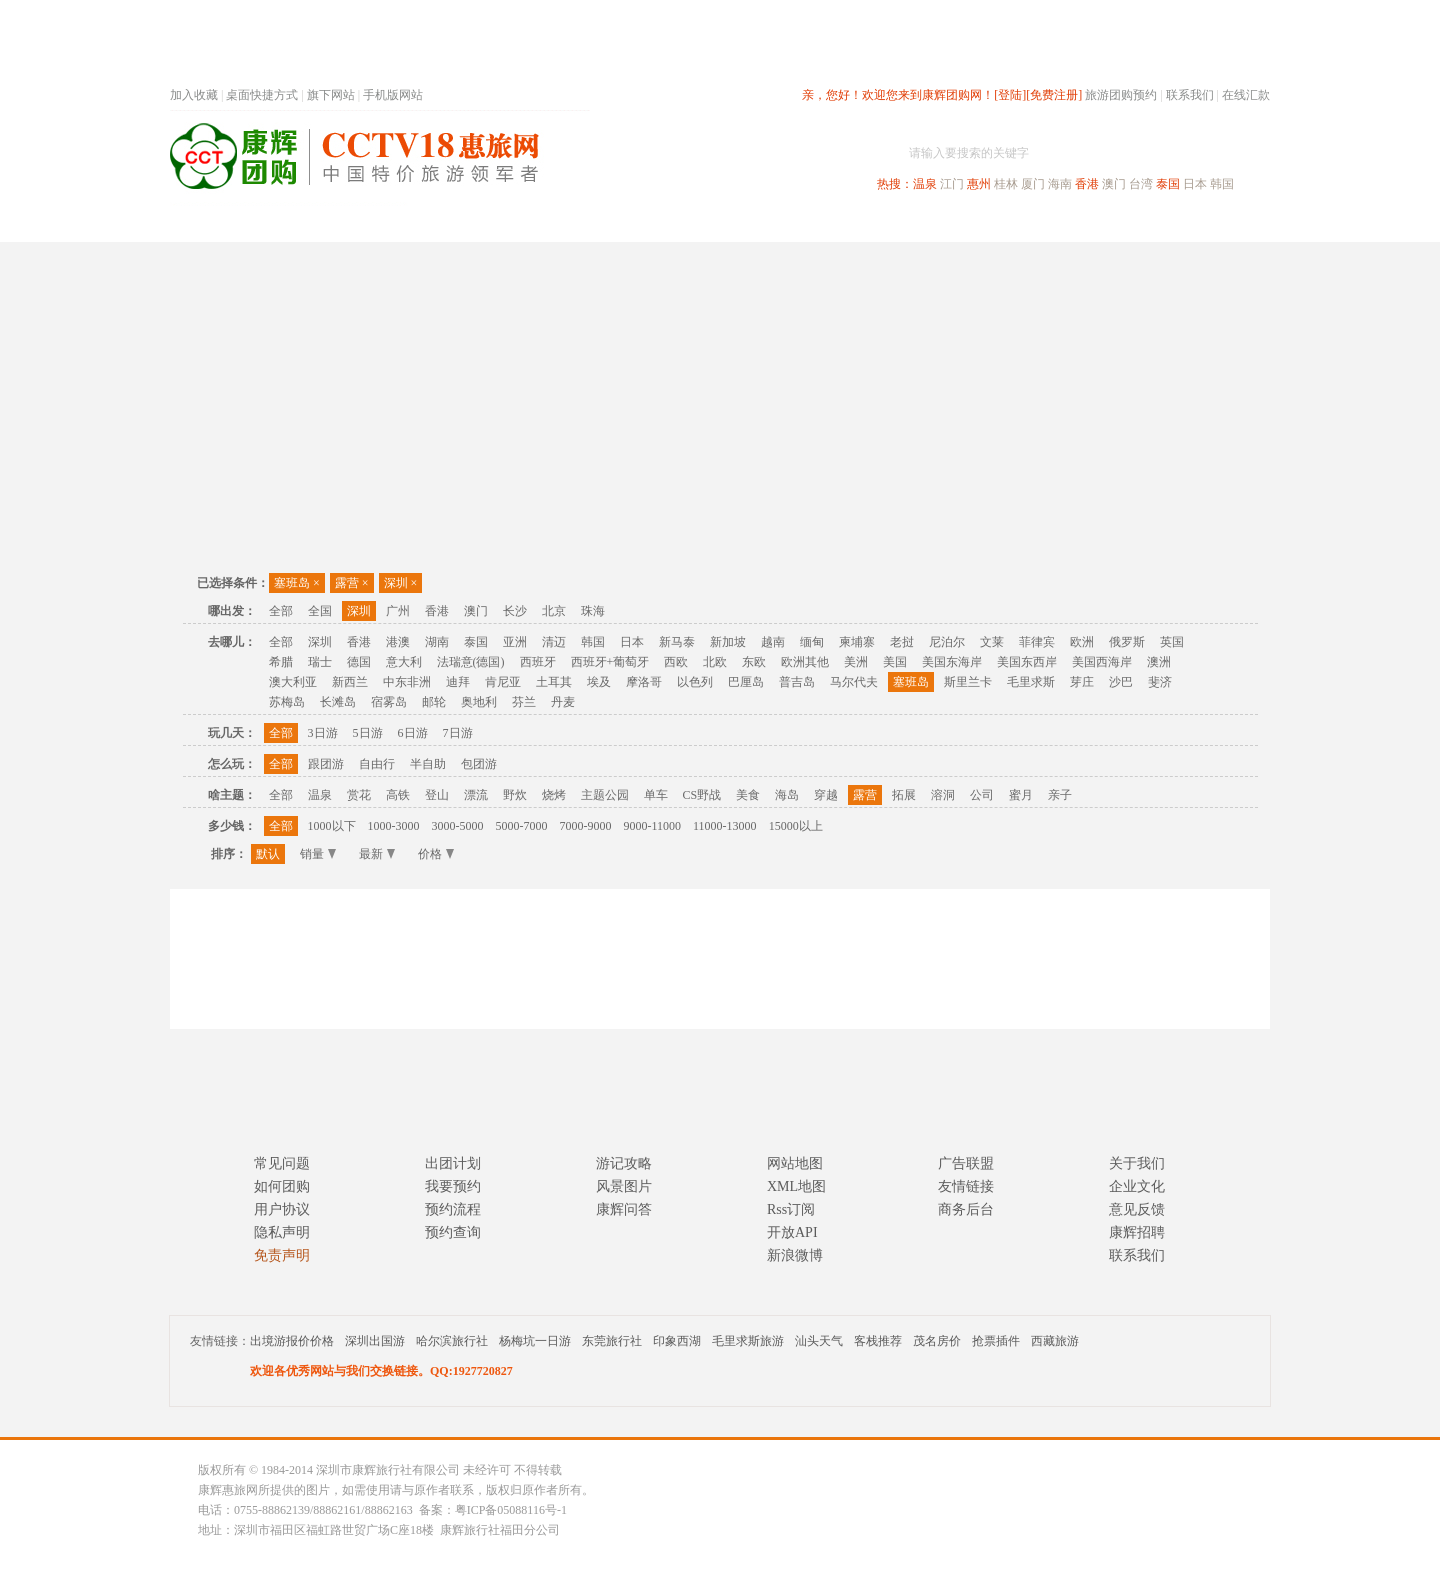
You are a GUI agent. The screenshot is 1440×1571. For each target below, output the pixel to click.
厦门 (1033, 184)
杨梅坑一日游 (535, 1341)
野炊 (515, 795)
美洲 (856, 662)
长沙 (515, 611)
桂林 (1006, 184)
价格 (436, 854)
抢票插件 (996, 1341)
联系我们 (1190, 95)
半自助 (428, 764)
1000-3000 (394, 826)
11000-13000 (725, 826)
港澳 (398, 642)
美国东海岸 (952, 662)
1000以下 (332, 826)
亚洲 (515, 642)
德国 (359, 662)
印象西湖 (677, 1341)
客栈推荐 (878, 1341)
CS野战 (702, 795)
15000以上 (796, 826)
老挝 (902, 642)
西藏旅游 (1055, 1341)
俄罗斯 (1127, 642)
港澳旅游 (876, 223)
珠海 (593, 611)
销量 (318, 854)
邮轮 (434, 702)
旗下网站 (331, 95)
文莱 (992, 642)
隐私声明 (282, 1232)
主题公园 (605, 795)
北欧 (715, 662)
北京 (554, 611)
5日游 (368, 733)
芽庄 (1082, 682)
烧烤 (554, 795)
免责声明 (282, 1255)
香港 (1087, 184)
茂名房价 (937, 1341)
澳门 (1114, 184)
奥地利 (479, 702)
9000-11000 (653, 826)
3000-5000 (458, 826)
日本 (1195, 184)
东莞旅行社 (612, 1341)
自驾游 (1049, 223)
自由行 (377, 764)
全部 (281, 611)
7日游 (458, 733)
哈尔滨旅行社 (452, 1341)
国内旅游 (786, 223)
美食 (748, 795)
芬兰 (524, 702)
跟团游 (326, 764)
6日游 (413, 733)
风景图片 (624, 1186)
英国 (1172, 642)
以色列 (695, 682)
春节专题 (516, 223)
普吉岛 (797, 682)
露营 (352, 583)
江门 (952, 184)
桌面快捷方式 (262, 95)
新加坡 (728, 642)
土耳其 (554, 682)
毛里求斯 (1031, 682)
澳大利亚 (293, 682)
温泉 (925, 184)
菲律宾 (1037, 642)
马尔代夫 (854, 682)
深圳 (401, 583)
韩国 (1222, 184)
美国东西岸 (1027, 662)
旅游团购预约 (1121, 95)
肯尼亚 (503, 682)
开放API (792, 1232)
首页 (440, 223)
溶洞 (943, 795)
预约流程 (453, 1209)
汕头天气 (819, 1341)
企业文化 (1137, 1186)
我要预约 (453, 1186)
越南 (773, 642)
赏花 (359, 795)
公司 (982, 795)
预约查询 (453, 1232)
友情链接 (966, 1186)
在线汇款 (1246, 95)
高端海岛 (1132, 223)
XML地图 (796, 1186)
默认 (268, 854)
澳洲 (1159, 662)
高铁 (398, 795)
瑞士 (320, 662)
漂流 (476, 795)
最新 (377, 854)
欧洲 (1082, 642)
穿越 (826, 795)
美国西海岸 (1102, 662)
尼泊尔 (947, 642)
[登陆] (1010, 95)
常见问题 (282, 1163)
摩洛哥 (644, 682)
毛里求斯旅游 (748, 1341)
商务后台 (966, 1209)
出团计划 (453, 1163)
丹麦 (563, 702)
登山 (437, 795)
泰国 (1168, 184)
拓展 (904, 795)
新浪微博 (795, 1255)
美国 (895, 662)
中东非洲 (407, 682)
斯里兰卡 (968, 682)
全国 (320, 611)
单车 (656, 795)
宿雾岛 (389, 702)
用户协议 (282, 1209)
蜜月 (1021, 795)
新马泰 (677, 642)
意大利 (404, 662)
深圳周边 (606, 223)
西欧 (676, 662)
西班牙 (538, 662)
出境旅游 (966, 223)
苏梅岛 (287, 702)
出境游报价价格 (292, 1341)
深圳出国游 (375, 1341)
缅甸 (812, 642)
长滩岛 (338, 702)
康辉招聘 (1137, 1232)
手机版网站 (393, 95)
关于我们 (1137, 1163)
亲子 (1060, 795)
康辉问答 (624, 1209)
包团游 (479, 764)
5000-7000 (522, 826)
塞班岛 (297, 583)
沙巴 (1121, 682)
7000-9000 (586, 826)
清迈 (554, 642)
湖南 (437, 642)
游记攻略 (624, 1163)
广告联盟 (966, 1163)
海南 (1060, 184)
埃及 (599, 682)
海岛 (787, 795)
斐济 (1160, 682)
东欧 (754, 662)
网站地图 (795, 1163)
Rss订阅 (791, 1209)
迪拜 (458, 682)
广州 (398, 611)
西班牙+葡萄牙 (610, 662)
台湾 (1141, 184)
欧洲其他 (805, 662)
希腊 (281, 662)
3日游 (323, 733)
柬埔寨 (857, 642)
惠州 (979, 184)
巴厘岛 (746, 682)
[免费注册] (1054, 95)
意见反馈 (1137, 1209)
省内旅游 (696, 223)
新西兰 (350, 682)
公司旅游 (1222, 223)
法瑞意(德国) (471, 662)
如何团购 (282, 1186)
